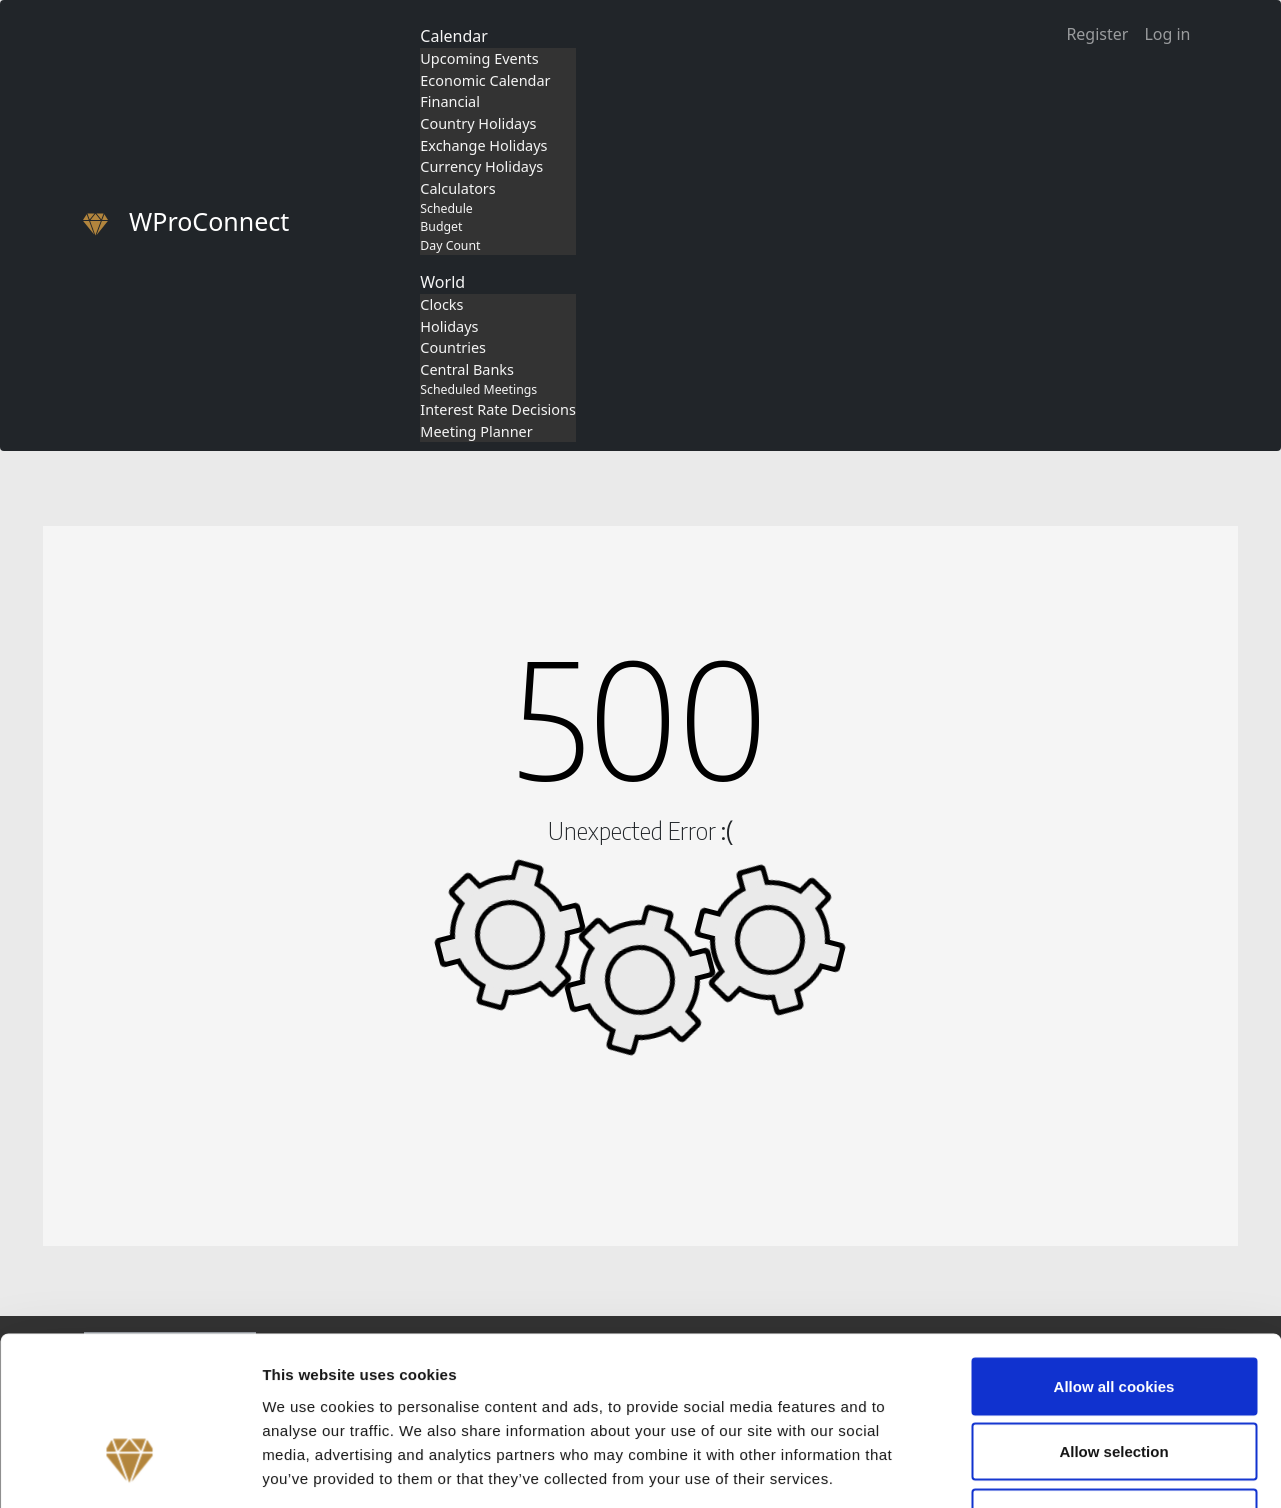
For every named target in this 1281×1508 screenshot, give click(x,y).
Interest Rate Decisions (498, 409)
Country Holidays (478, 123)
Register (1097, 34)
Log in (1167, 34)
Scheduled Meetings (478, 389)
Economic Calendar (485, 80)
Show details (1049, 1468)
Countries (453, 347)
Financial (450, 101)
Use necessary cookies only (1114, 1376)
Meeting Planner (476, 431)
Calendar (454, 36)
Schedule (446, 208)
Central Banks (467, 369)
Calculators (457, 188)
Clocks (441, 304)
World (442, 282)
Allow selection (1113, 1311)
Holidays (449, 326)
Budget (441, 226)
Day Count (450, 245)
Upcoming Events (479, 58)
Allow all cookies (1114, 1245)
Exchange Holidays (483, 145)
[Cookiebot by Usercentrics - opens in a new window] (129, 1469)
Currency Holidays (481, 166)
